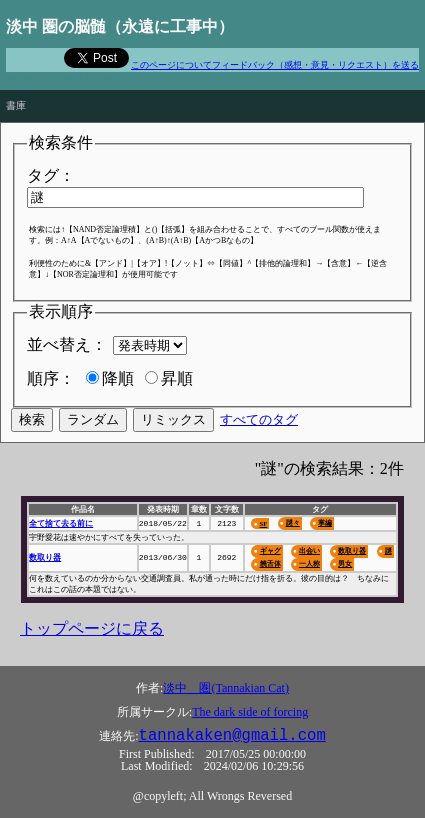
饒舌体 (269, 563)
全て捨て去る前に (61, 523)
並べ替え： (67, 344)
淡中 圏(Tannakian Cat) (225, 688)
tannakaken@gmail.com (232, 736)
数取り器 (45, 557)
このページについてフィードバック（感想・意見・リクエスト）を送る (275, 65)
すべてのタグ (259, 419)
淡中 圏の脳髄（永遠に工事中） (120, 26)
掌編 (325, 522)
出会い (309, 550)
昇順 (177, 378)
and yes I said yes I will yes (61, 77)
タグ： (51, 175)
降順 (118, 378)
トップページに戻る (92, 628)
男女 (345, 563)
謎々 (293, 522)
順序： (51, 378)
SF (263, 523)
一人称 (309, 563)
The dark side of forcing (250, 712)
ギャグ (269, 550)
